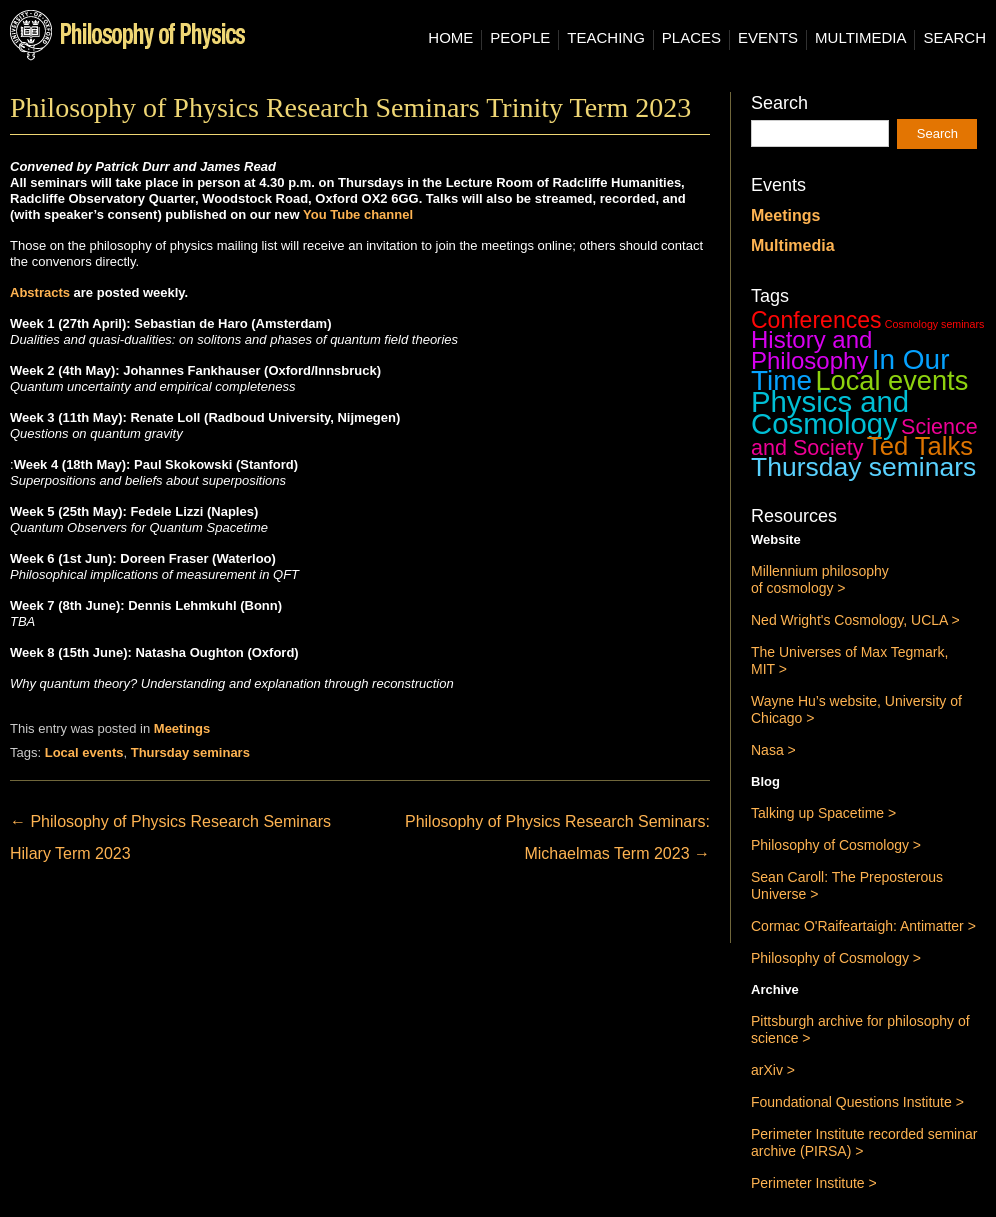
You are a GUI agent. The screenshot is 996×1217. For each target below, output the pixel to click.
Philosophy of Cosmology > (836, 845)
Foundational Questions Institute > (857, 1102)
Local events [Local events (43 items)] (891, 380)
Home (450, 38)
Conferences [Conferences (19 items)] (816, 320)
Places (691, 38)
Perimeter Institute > (814, 1183)
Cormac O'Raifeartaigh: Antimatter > (863, 926)
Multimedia (860, 38)
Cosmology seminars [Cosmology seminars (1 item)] (935, 324)
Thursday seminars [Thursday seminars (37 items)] (863, 467)
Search (954, 38)
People (520, 38)
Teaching (606, 38)
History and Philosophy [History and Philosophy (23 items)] (811, 350)
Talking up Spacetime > (823, 813)
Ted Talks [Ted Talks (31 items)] (920, 446)
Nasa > (773, 750)
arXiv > (773, 1070)
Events (768, 38)
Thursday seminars (190, 752)
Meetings (182, 728)
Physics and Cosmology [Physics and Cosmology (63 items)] (830, 412)
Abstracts (42, 292)
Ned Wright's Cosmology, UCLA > (855, 620)
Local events (84, 752)
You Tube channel (358, 214)
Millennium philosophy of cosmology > (820, 579)
